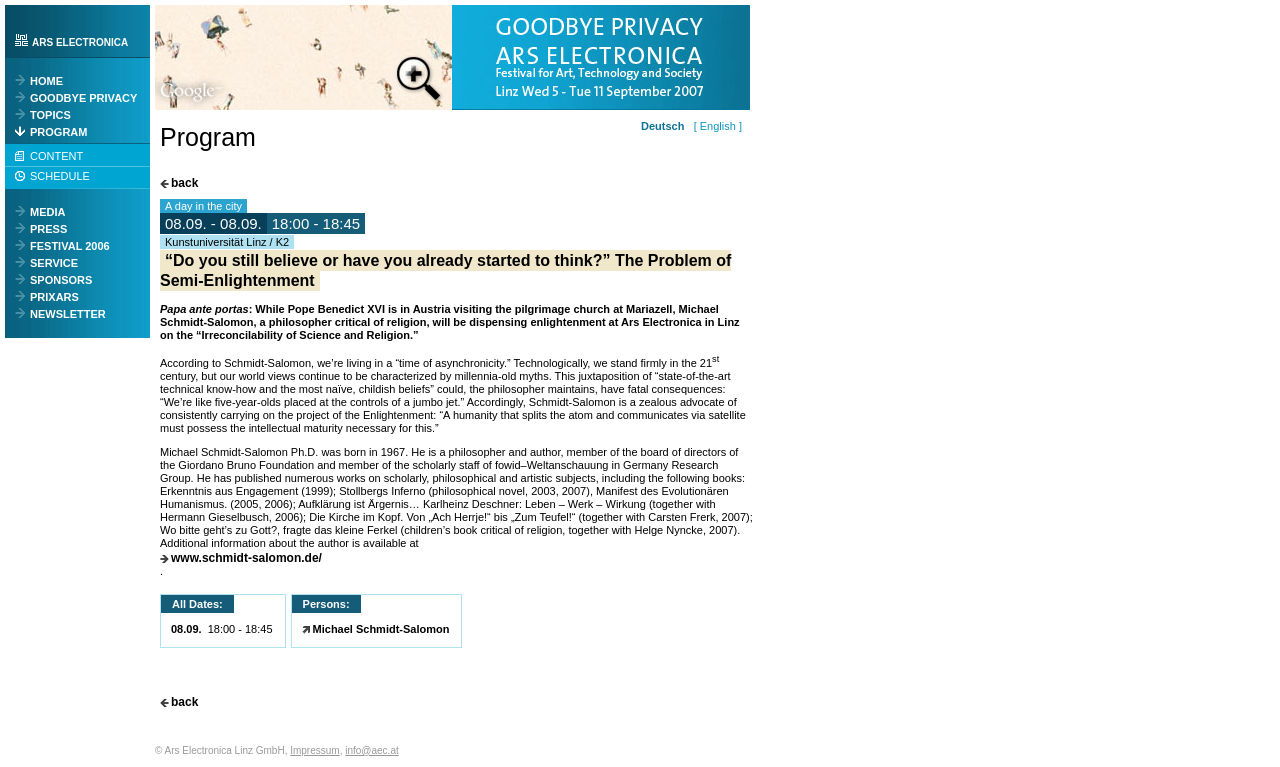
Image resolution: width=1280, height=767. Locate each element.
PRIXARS (54, 297)
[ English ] (714, 126)
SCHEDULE (60, 176)
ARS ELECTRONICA (80, 42)
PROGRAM (58, 132)
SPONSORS (61, 280)
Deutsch (662, 126)
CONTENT (56, 156)
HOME (46, 81)
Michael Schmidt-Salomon (381, 629)
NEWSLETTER (68, 314)
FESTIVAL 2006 (70, 246)
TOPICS (50, 115)
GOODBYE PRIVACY (83, 98)
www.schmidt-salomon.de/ (246, 558)
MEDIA (47, 212)
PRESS (48, 229)
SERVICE (54, 263)
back (184, 183)
